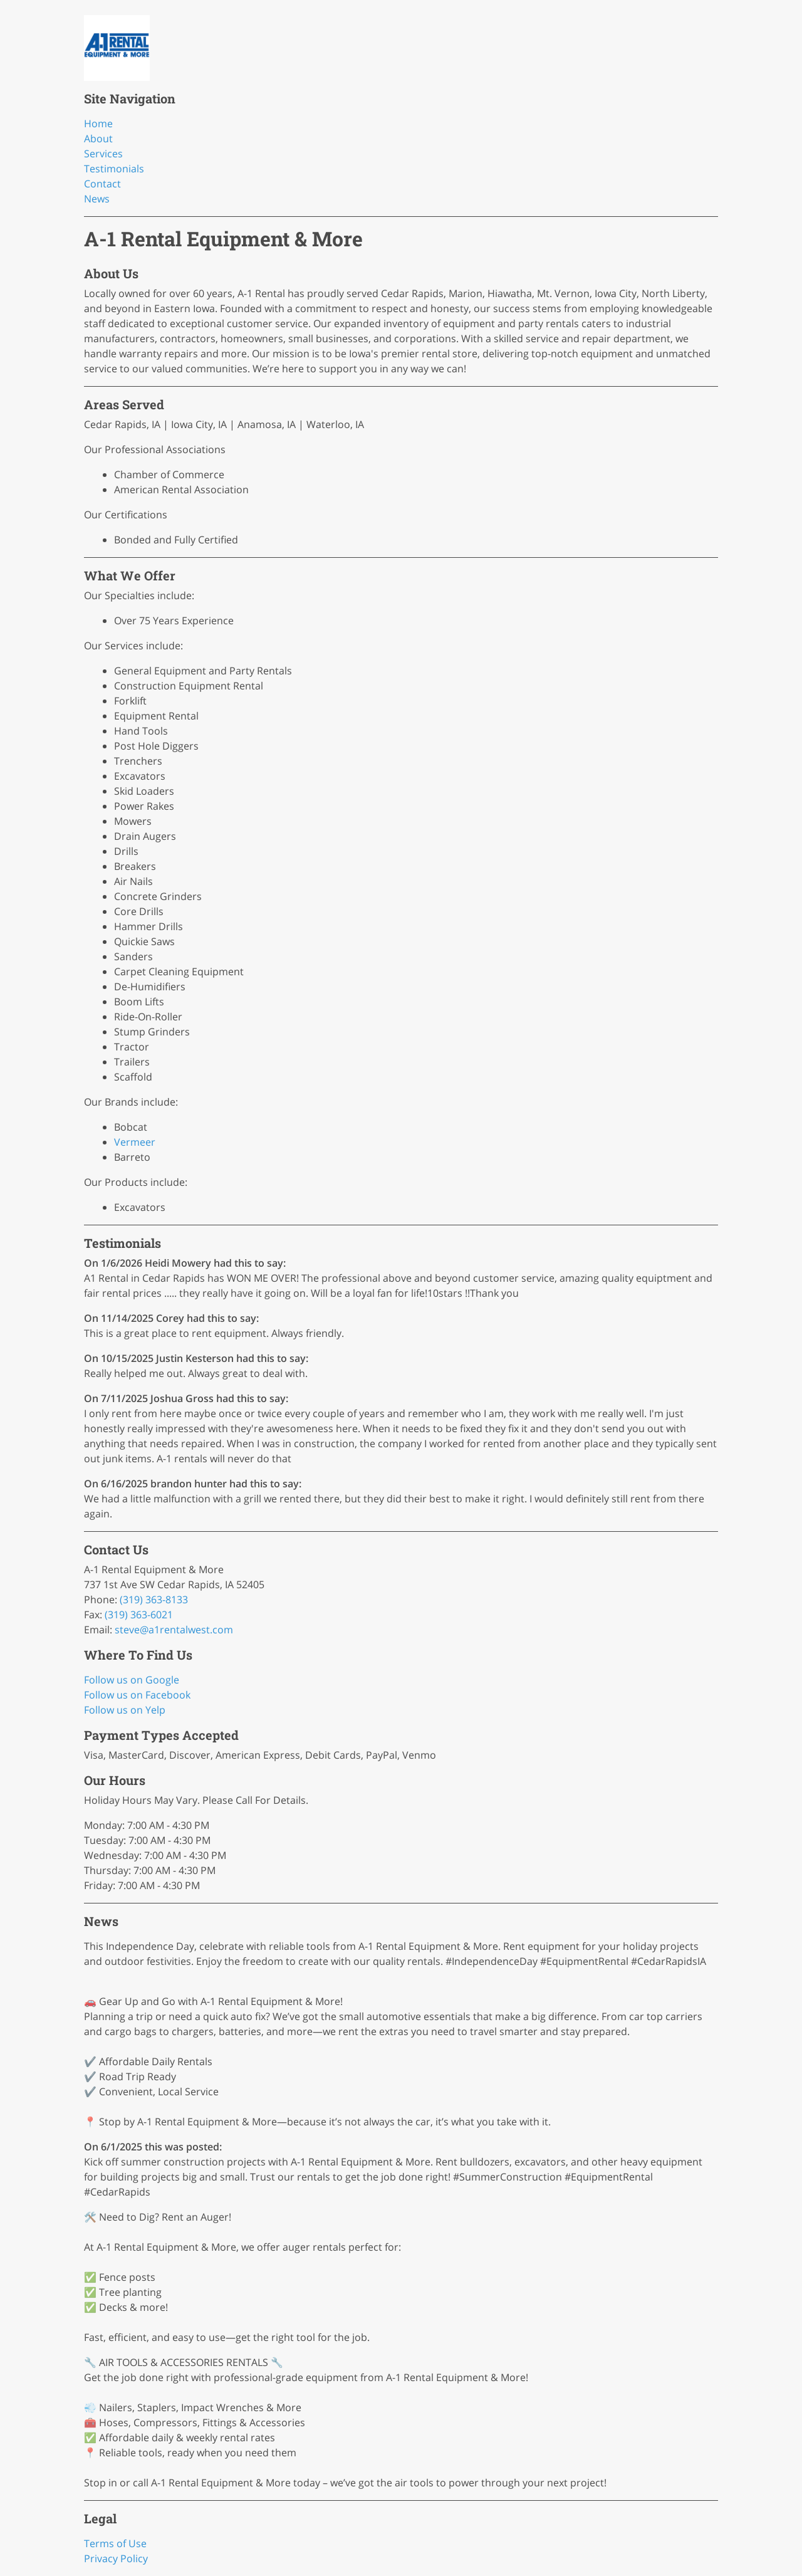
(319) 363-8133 (154, 1599)
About (98, 138)
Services (103, 153)
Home (98, 123)
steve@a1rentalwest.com (174, 1629)
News (97, 199)
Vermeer (134, 1142)
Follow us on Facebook (137, 1695)
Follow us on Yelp (124, 1710)
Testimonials (114, 168)
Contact (102, 184)
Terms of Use (115, 2543)
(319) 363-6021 (139, 1614)
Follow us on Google (131, 1680)
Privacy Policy (116, 2558)
